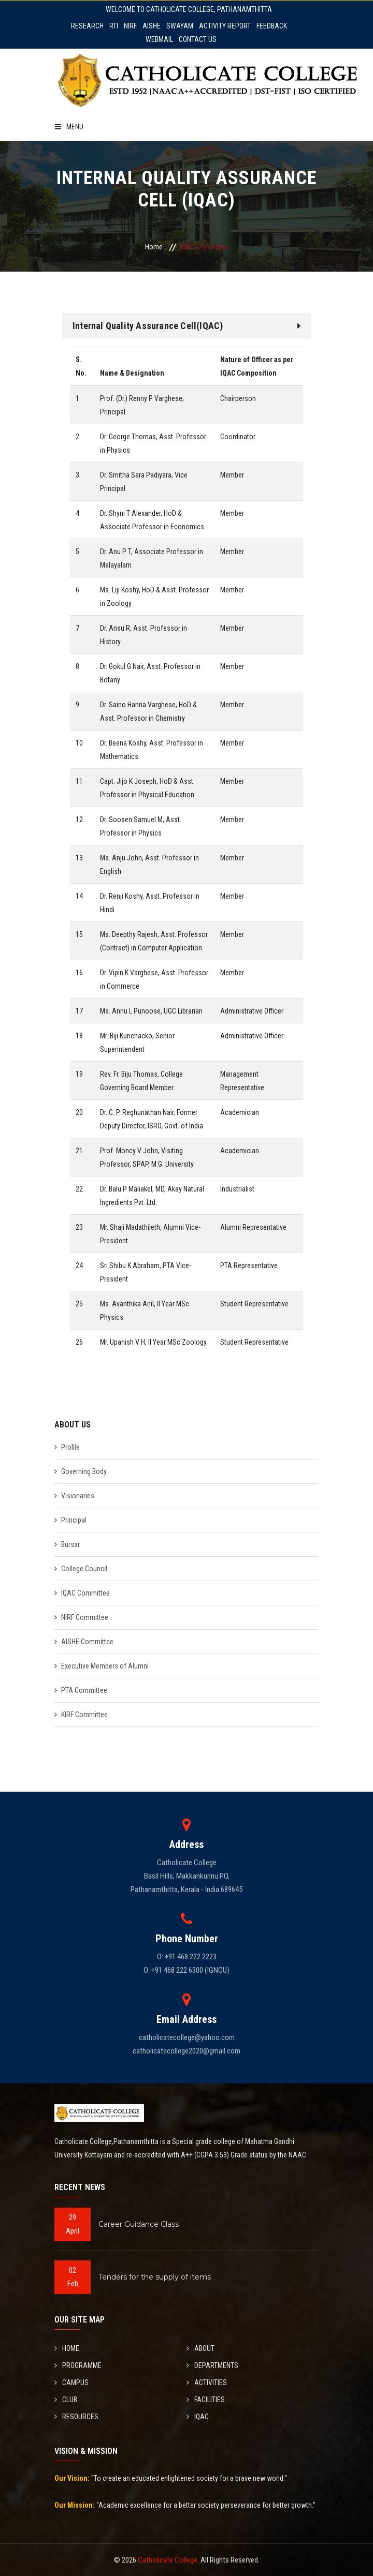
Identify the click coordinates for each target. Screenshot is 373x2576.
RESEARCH (87, 26)
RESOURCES (76, 2417)
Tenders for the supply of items (154, 2277)
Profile (70, 1447)
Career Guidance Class (138, 2224)
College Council (84, 1569)
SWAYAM (179, 26)
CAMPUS (71, 2382)
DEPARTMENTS (212, 2365)
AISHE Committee (87, 1641)
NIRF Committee (84, 1617)
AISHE (151, 26)
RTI (113, 26)
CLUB (65, 2399)
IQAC (198, 2417)
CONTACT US (198, 39)
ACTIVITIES (207, 2382)
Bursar (70, 1544)
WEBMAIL (159, 39)
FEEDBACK (271, 26)
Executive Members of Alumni (105, 1666)
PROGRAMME (78, 2365)
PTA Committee (84, 1690)
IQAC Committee (85, 1593)
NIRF (130, 26)
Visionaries (77, 1496)
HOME (66, 2348)
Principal (74, 1520)
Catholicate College (167, 2560)
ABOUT (200, 2348)
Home (154, 247)
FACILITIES (206, 2399)
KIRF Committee (84, 1714)
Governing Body (84, 1471)
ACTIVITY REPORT (225, 26)
